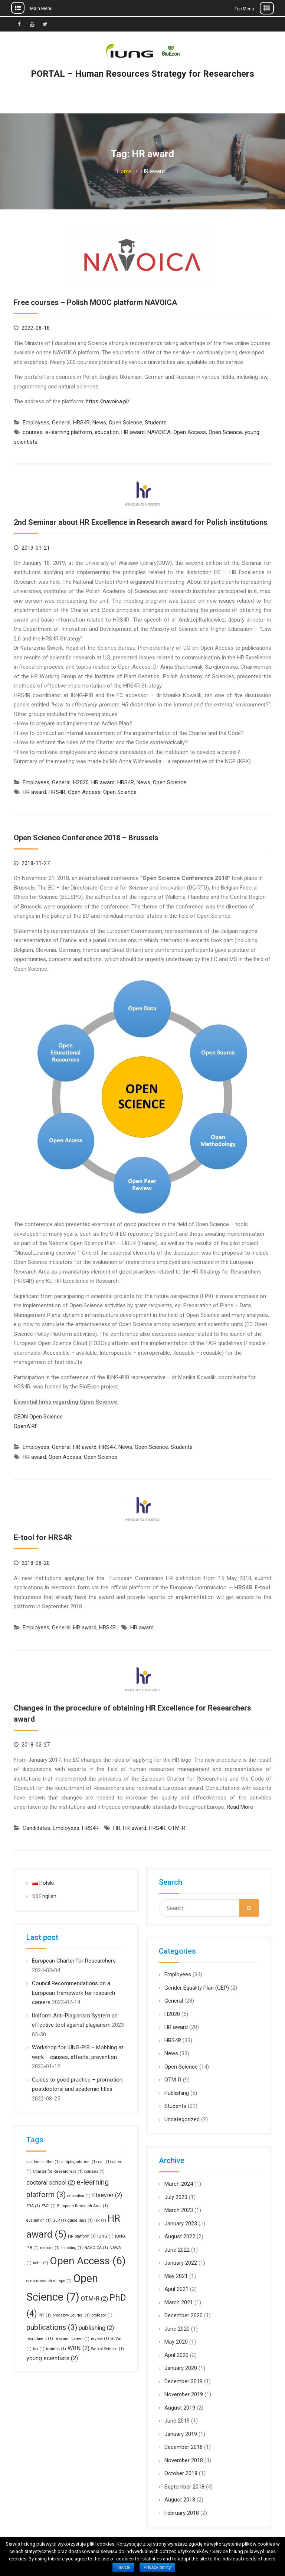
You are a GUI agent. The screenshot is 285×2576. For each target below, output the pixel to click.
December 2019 (183, 2381)
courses (33, 432)
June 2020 (177, 2328)
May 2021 (176, 2276)
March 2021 (178, 2302)
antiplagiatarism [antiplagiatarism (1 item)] (79, 2161)
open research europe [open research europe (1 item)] (49, 2280)
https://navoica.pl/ (108, 401)
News (99, 422)
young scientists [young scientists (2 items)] (52, 2358)
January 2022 (180, 2262)
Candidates (36, 1828)
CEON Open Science (38, 1416)
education (107, 432)
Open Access (189, 432)
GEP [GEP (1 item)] (59, 2220)
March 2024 (178, 2184)
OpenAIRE (26, 1426)
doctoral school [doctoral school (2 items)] (50, 2182)
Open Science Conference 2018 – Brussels (86, 837)
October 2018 (180, 2473)
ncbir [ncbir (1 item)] (40, 2263)
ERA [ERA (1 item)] (33, 2205)
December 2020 (183, 2315)
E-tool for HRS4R (43, 1537)
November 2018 (183, 2460)
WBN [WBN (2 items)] (78, 2348)
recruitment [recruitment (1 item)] (39, 2338)
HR (116, 1828)
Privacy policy (157, 2567)
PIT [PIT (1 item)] (45, 2315)
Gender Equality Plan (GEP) (196, 1987)
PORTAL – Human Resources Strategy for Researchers (142, 74)
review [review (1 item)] (100, 2338)
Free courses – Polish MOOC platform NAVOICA (95, 302)
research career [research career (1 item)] (72, 2338)
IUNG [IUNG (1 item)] (105, 2236)
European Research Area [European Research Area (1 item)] (82, 2205)
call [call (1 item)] (104, 2161)
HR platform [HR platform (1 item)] (82, 2236)
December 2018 (183, 2447)
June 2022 (177, 2249)
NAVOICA (159, 432)
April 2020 (176, 2355)
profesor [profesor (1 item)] (101, 2315)
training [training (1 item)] (56, 2349)
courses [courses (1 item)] (94, 2171)
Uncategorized (182, 2119)
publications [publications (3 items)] (51, 2327)
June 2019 (177, 2420)
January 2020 (180, 2368)
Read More (240, 1807)
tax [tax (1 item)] (39, 2349)
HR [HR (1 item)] (100, 2220)
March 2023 (178, 2210)
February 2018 (181, 2513)
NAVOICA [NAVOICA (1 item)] (96, 2247)
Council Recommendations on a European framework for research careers (73, 1993)
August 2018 (179, 2499)
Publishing (176, 2093)
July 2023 (175, 2197)
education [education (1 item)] (79, 2195)
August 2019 (179, 2407)
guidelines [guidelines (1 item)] (80, 2220)
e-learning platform (68, 432)
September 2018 (184, 2486)
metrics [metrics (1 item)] (50, 2247)
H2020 (81, 782)
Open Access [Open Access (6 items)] (88, 2261)
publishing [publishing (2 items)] (96, 2327)
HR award (133, 432)
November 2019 (183, 2394)
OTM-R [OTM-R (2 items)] (94, 2298)
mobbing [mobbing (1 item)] (72, 2247)
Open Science (125, 422)
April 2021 (176, 2289)
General (61, 422)
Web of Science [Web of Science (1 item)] (107, 2349)
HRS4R (81, 422)
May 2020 (176, 2341)
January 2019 (180, 2434)
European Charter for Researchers (74, 1960)
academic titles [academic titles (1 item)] (43, 2161)
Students (156, 422)
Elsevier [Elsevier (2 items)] (107, 2195)
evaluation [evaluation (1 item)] (38, 2220)
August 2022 (179, 2236)
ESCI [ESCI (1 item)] (49, 2205)
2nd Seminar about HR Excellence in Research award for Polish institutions (141, 522)
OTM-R (176, 1828)
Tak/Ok (123, 2567)
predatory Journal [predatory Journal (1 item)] (71, 2315)
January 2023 (180, 2223)
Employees (36, 422)
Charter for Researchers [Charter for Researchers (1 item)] (58, 2171)
